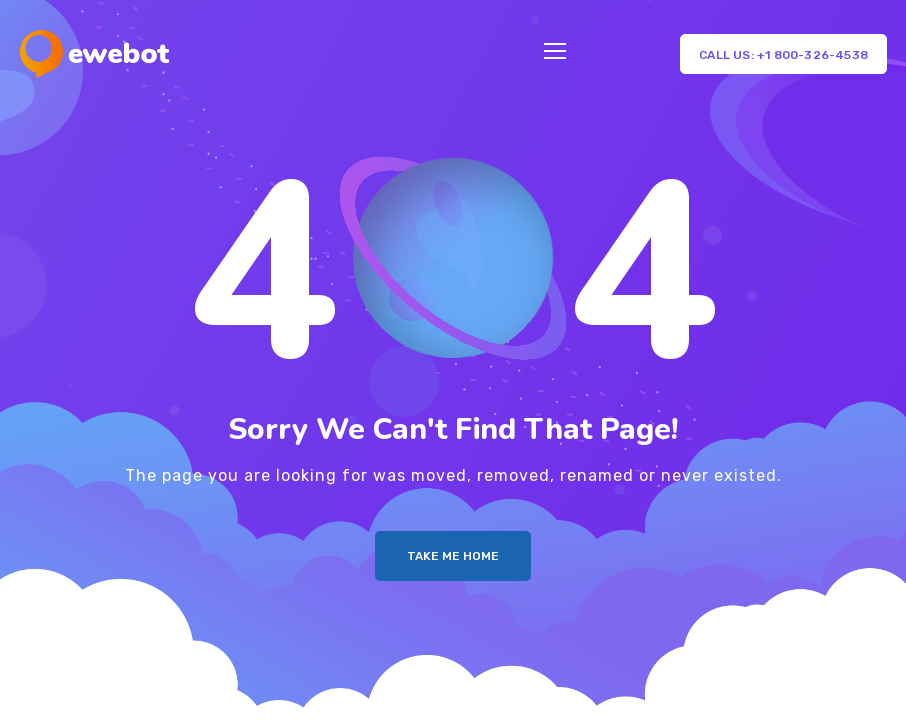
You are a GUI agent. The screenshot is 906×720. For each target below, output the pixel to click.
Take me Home (453, 556)
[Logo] (94, 54)
